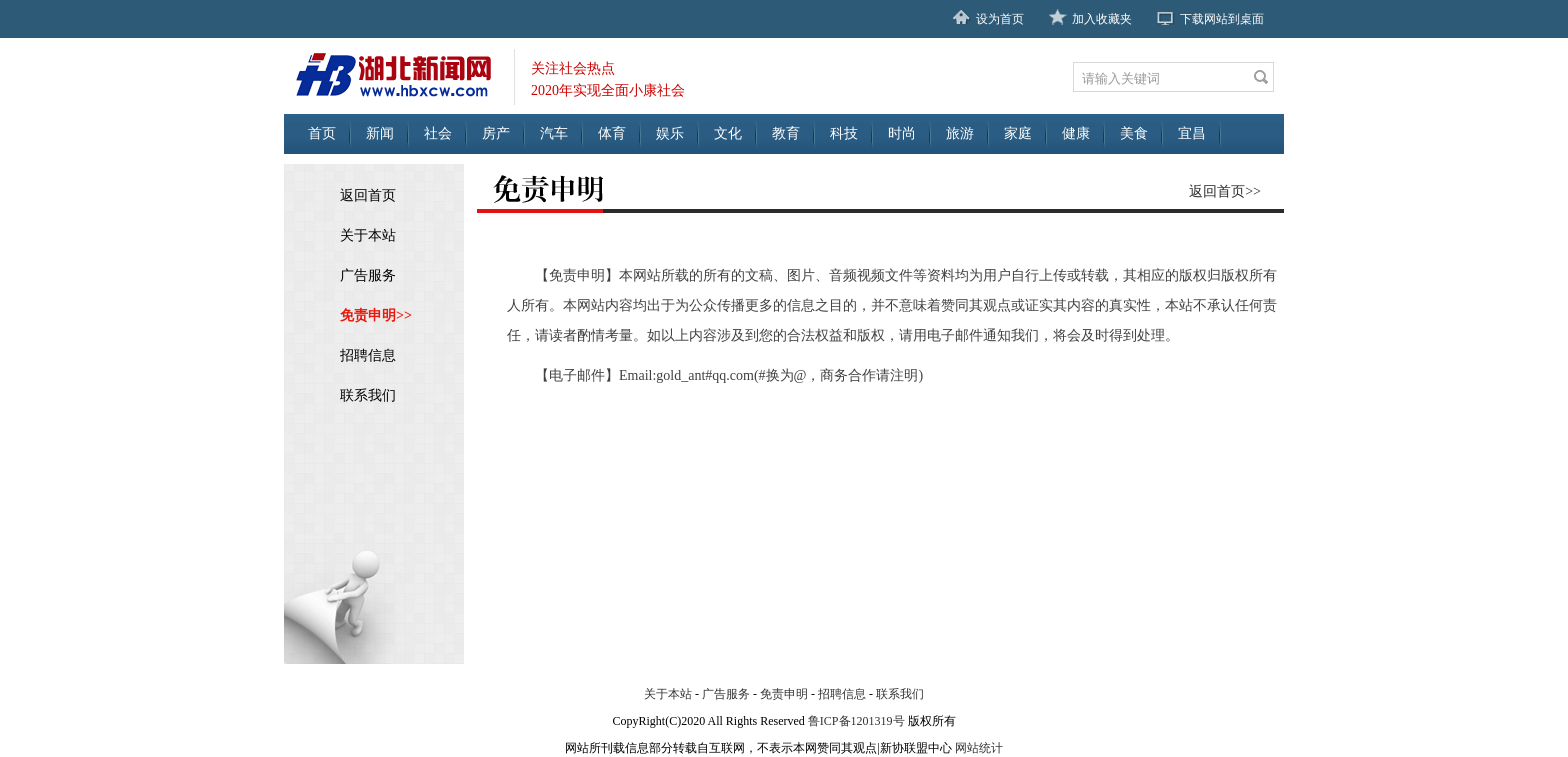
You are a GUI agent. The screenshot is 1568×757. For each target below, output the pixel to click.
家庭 (1018, 133)
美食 (1134, 133)
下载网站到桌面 (1222, 19)
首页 (322, 133)
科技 (844, 133)
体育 (612, 133)
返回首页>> (1225, 191)
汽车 (554, 133)
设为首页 (1000, 19)
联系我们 (368, 395)
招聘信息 (368, 355)
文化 (728, 133)
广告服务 (368, 275)
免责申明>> (376, 315)
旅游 (960, 133)
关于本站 (368, 235)
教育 (786, 133)
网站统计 (979, 748)
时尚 (902, 133)
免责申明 (784, 694)
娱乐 (670, 133)
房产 (496, 133)
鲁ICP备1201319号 (856, 721)
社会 (438, 133)
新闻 (380, 133)
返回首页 (368, 195)
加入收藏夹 (1102, 19)
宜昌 (1192, 133)
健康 (1076, 133)
